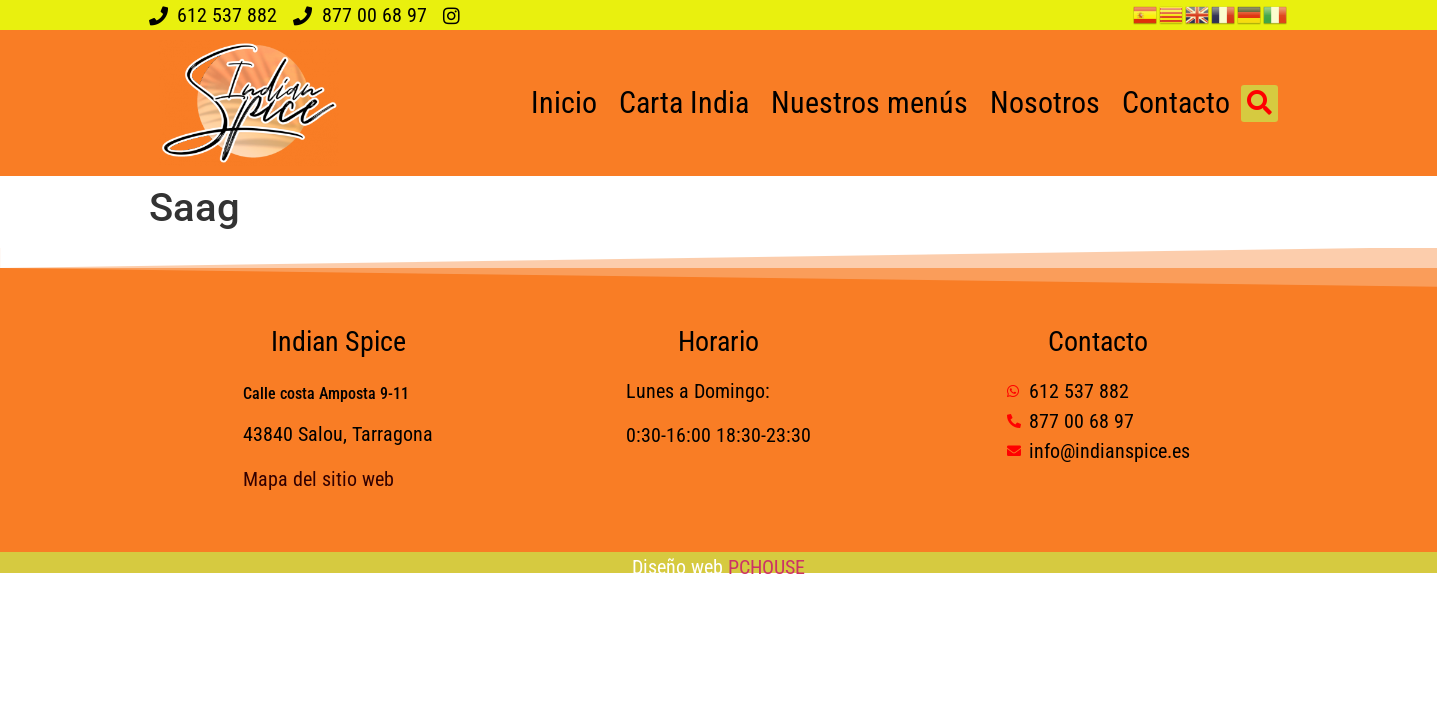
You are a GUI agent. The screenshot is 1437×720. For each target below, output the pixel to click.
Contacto (1176, 102)
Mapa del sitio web (318, 479)
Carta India (684, 102)
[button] (1259, 103)
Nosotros (1045, 102)
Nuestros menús (869, 102)
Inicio (564, 102)
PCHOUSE (766, 567)
